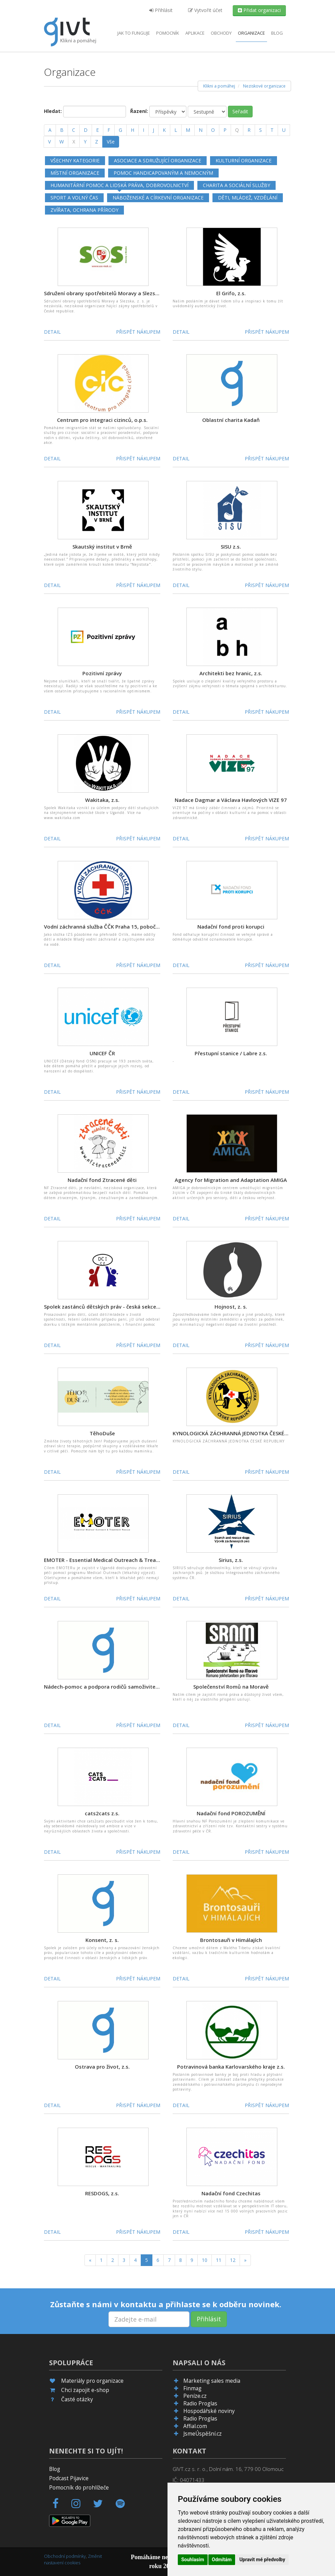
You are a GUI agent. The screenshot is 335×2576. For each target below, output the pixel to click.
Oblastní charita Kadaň (231, 419)
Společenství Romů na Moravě (231, 1686)
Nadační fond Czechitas (231, 2193)
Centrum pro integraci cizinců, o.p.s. (102, 419)
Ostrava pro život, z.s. (102, 2066)
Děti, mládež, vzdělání (247, 197)
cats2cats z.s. (102, 1813)
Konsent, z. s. (102, 1939)
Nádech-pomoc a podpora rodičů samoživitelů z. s (107, 1686)
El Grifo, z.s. (231, 293)
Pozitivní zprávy (102, 673)
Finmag (192, 2388)
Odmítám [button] (222, 2559)
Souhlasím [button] (192, 2559)
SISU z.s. (231, 546)
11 (218, 2260)
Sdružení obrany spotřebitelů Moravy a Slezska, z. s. (108, 293)
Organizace (251, 33)
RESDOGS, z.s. (102, 2193)
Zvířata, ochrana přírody (84, 210)
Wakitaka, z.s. (102, 799)
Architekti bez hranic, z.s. (230, 673)
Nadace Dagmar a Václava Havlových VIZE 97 (231, 799)
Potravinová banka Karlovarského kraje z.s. (231, 2066)
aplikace (195, 33)
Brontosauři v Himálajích (231, 1939)
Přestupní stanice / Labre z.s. (231, 1053)
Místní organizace (74, 173)
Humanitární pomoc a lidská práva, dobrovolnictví (119, 185)
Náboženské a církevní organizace (158, 197)
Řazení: (139, 111)
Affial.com (195, 2426)
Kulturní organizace (244, 160)
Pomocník (167, 33)
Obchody (221, 33)
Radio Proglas (200, 2403)
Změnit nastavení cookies (73, 2559)
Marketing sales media (211, 2380)
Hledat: (53, 111)
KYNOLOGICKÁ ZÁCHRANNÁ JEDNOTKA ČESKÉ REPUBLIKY (242, 1433)
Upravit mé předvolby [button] (262, 2559)
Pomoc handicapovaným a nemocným (163, 173)
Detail (52, 332)
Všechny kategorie (75, 160)
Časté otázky (77, 2399)
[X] (74, 142)
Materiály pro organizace (92, 2380)
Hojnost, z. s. (231, 1306)
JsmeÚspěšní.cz (202, 2433)
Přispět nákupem (138, 332)
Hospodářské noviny (209, 2411)
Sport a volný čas (74, 197)
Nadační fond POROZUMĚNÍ (231, 1813)
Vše (111, 141)
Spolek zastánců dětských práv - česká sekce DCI (105, 1306)
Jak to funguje (133, 33)
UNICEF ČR (102, 1053)
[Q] (237, 130)
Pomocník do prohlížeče (79, 2487)
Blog (277, 33)
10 (204, 2260)
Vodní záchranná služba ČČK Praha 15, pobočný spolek (111, 926)
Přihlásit (161, 10)
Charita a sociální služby (236, 185)
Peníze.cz (195, 2396)
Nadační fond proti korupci (230, 926)
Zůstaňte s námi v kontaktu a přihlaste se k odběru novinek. (165, 2304)
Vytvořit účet (205, 10)
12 (232, 2260)
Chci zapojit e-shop (85, 2390)
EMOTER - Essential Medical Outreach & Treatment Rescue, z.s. (123, 1559)
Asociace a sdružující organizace (157, 160)
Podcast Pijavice (69, 2478)
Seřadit (240, 111)
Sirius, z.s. (231, 1559)
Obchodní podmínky (65, 2556)
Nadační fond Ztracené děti (102, 1179)
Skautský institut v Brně (102, 546)
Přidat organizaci (259, 10)
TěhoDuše (102, 1433)
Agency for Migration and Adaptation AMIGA (231, 1179)
